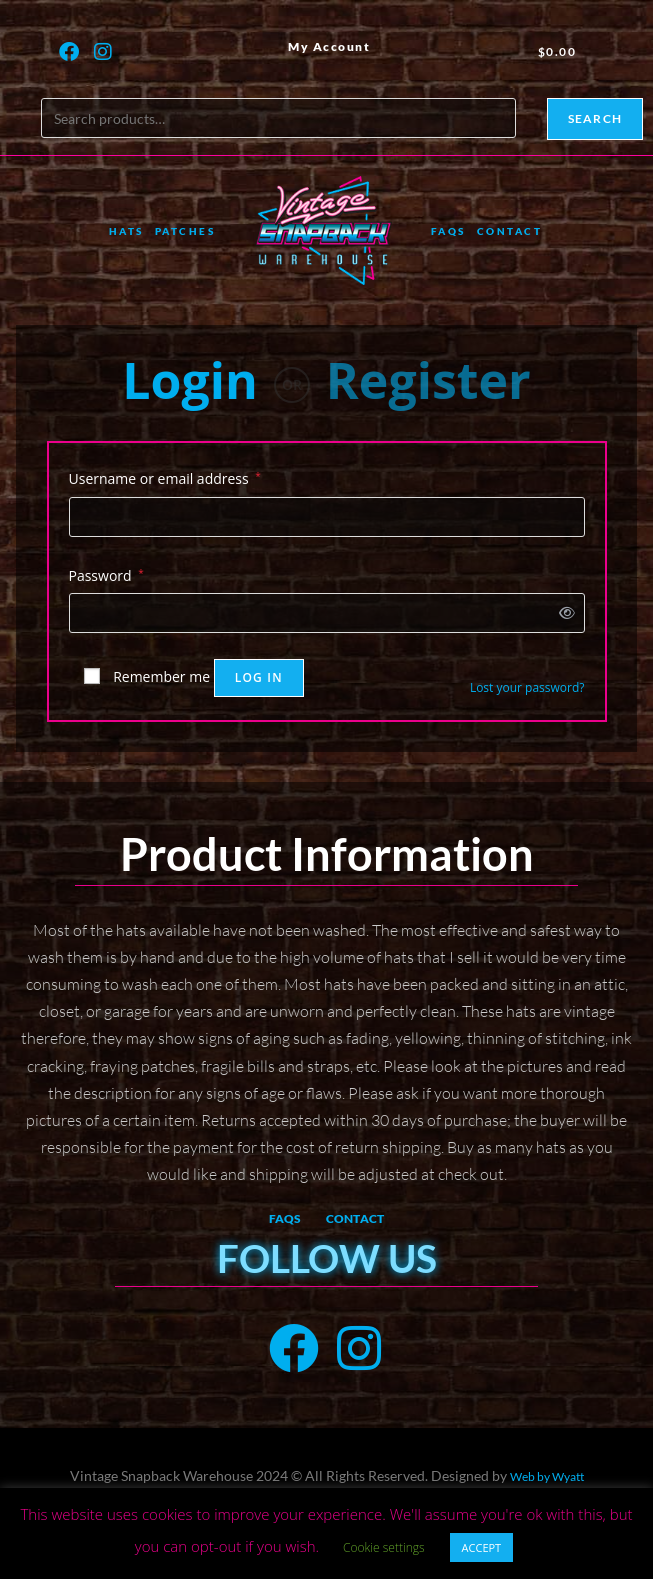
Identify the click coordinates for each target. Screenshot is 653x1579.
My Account (329, 46)
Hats (126, 231)
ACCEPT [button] (482, 1547)
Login (190, 380)
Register (428, 380)
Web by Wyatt (547, 1476)
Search (595, 118)
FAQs (448, 231)
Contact (510, 231)
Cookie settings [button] (384, 1547)
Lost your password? (527, 687)
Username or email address (165, 477)
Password (106, 574)
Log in (259, 677)
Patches (185, 231)
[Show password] (562, 612)
